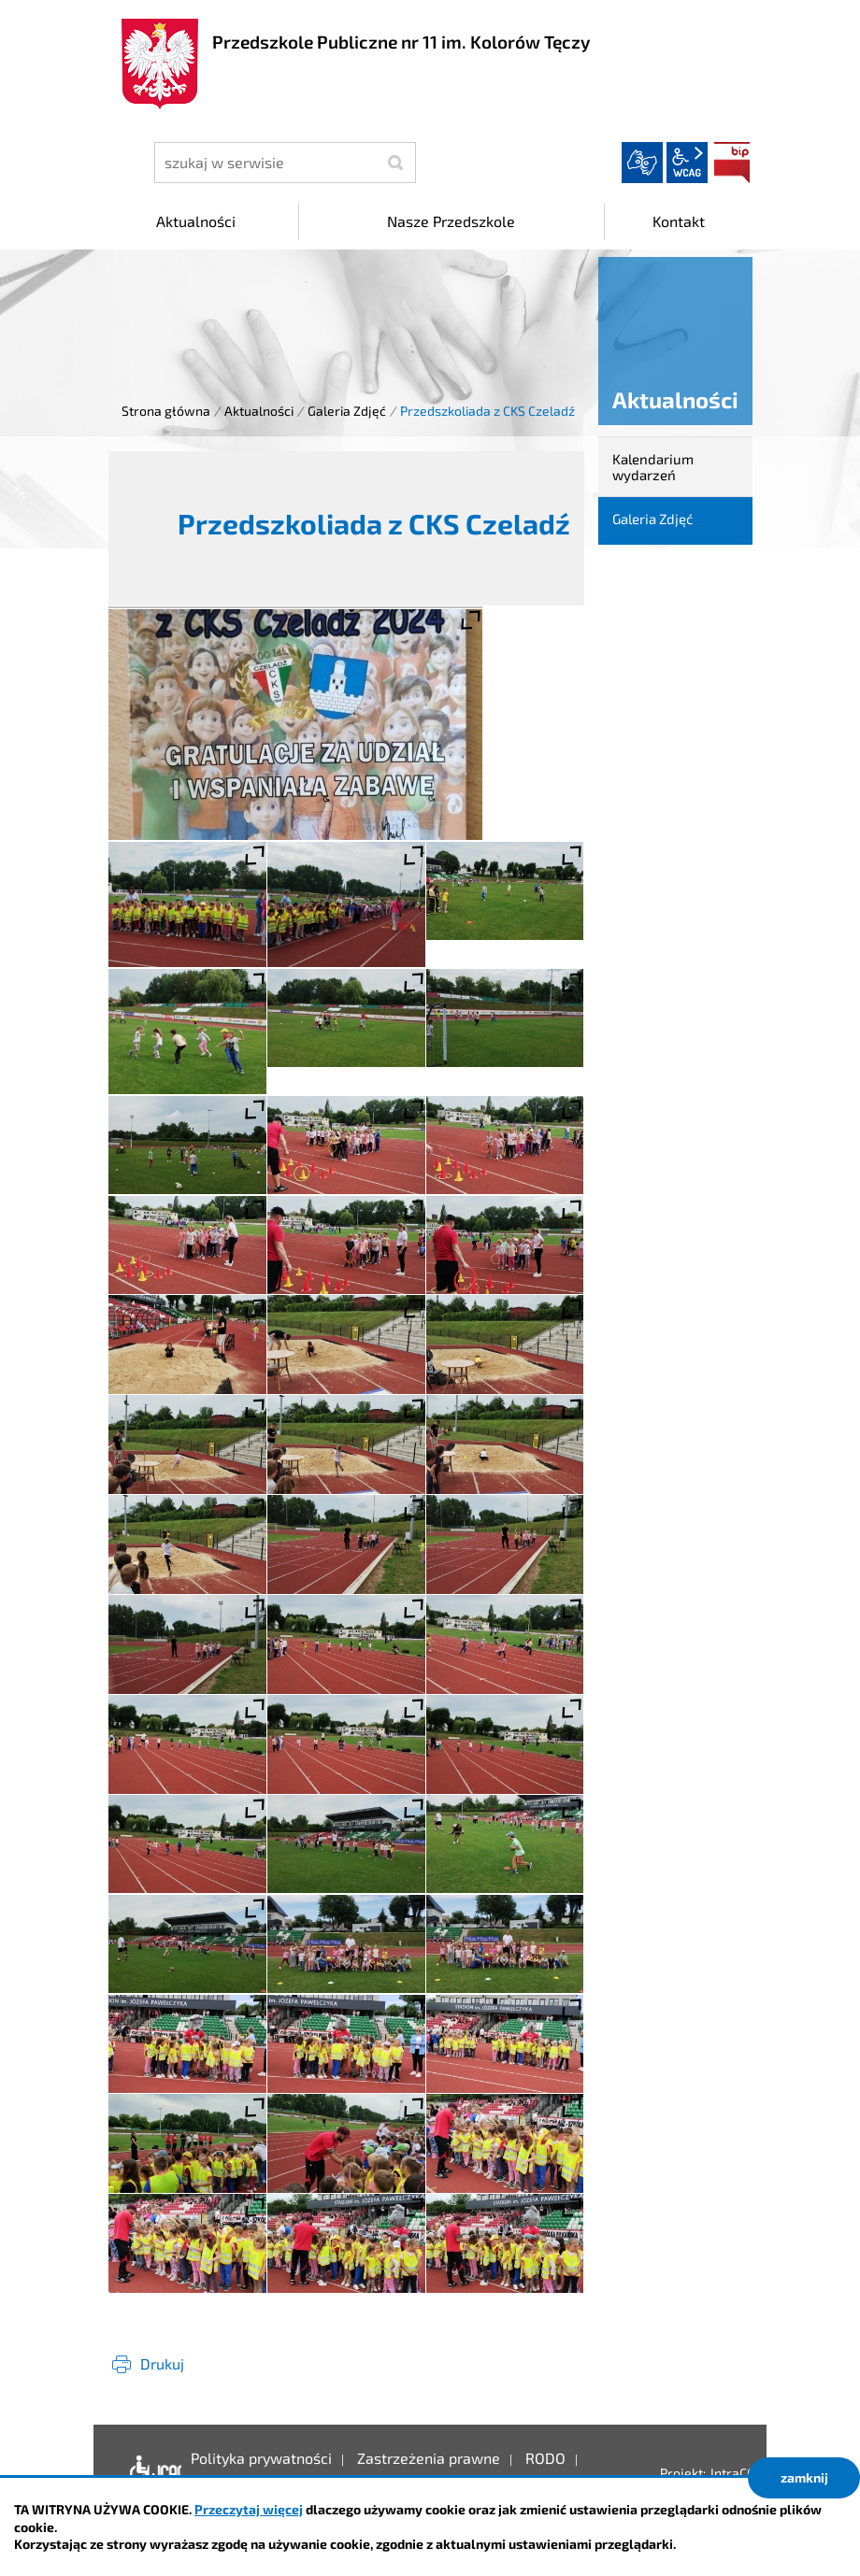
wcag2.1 (687, 162)
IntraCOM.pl (745, 2473)
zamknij (804, 2477)
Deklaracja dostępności (151, 2472)
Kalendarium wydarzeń (653, 466)
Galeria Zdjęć (347, 411)
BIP (731, 162)
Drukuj (162, 2363)
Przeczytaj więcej (248, 2509)
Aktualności (259, 411)
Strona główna (166, 411)
